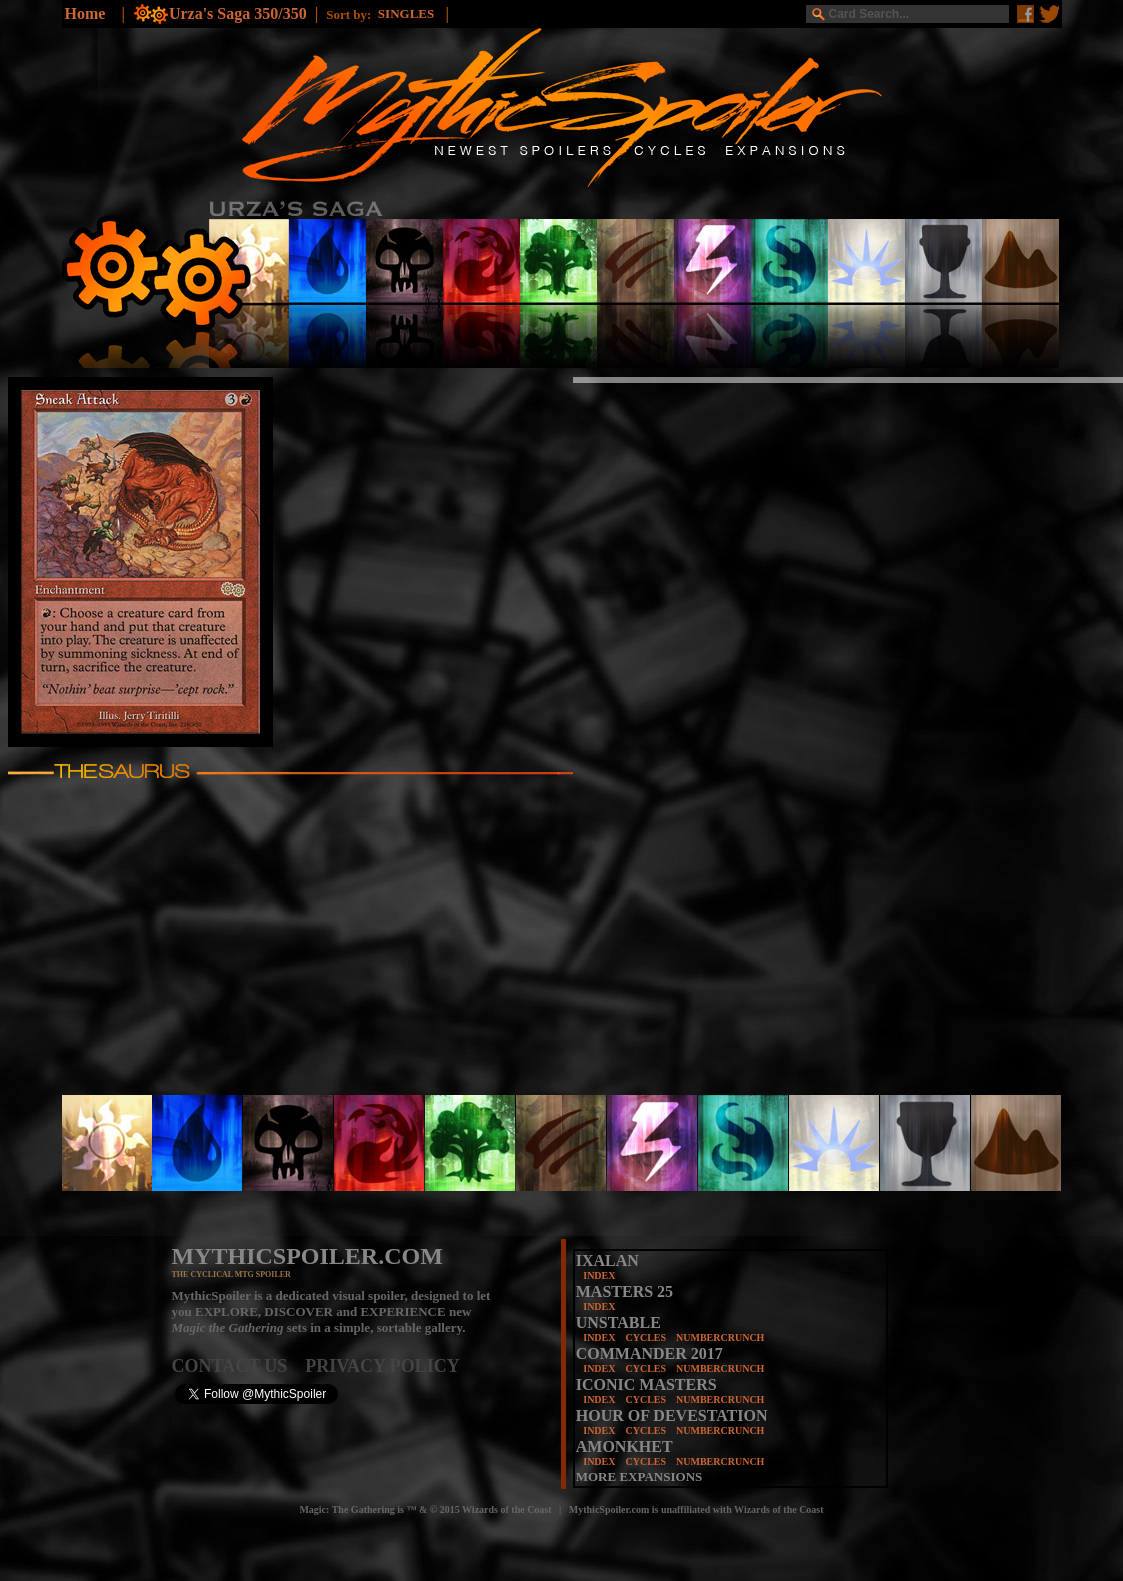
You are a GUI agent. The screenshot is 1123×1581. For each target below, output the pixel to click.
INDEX (599, 1275)
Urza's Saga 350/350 (238, 13)
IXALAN (607, 1260)
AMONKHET (624, 1446)
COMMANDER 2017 (649, 1353)
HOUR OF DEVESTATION (672, 1415)
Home (85, 13)
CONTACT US (239, 1366)
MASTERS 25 (624, 1291)
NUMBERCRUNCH (720, 1337)
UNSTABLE (618, 1322)
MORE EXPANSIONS (639, 1476)
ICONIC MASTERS (646, 1384)
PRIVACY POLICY (382, 1366)
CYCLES (645, 1337)
